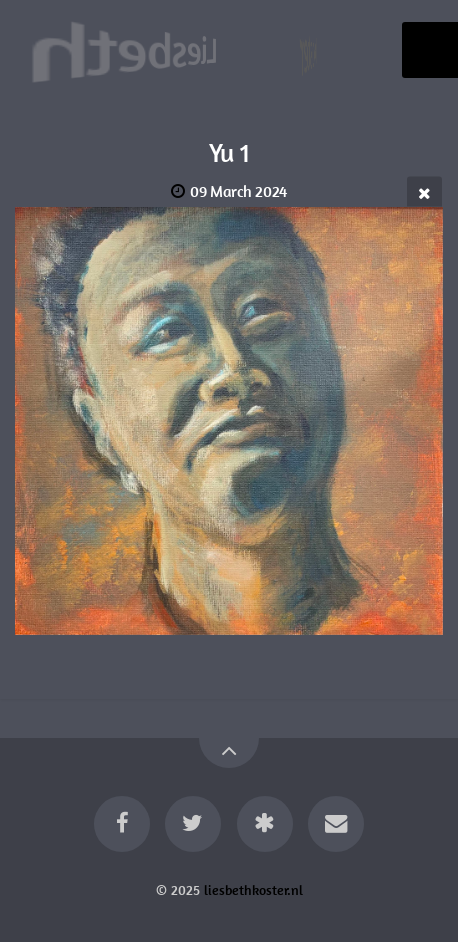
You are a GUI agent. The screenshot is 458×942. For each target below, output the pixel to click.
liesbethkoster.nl (253, 890)
